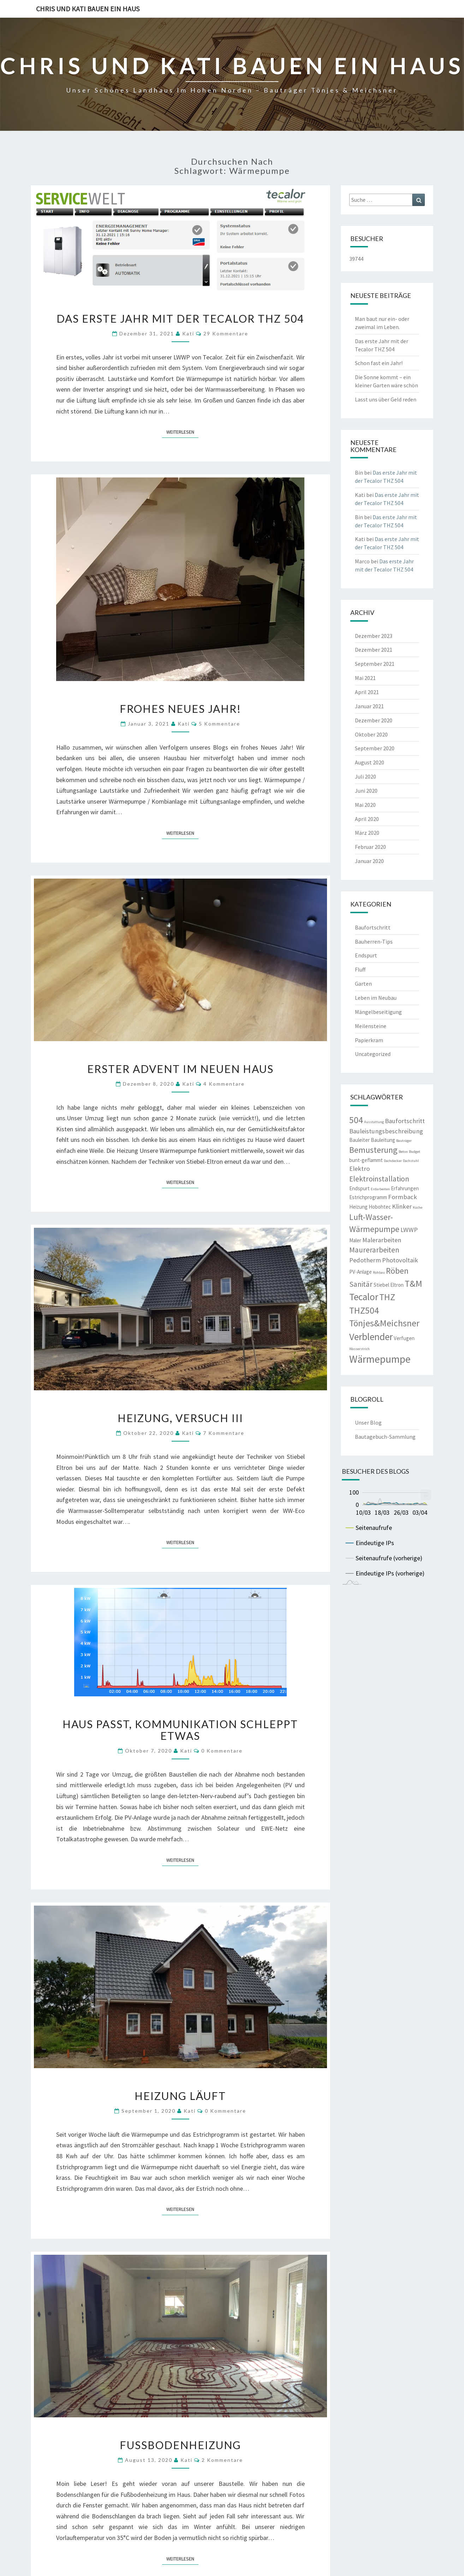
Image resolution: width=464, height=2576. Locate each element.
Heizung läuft (180, 2095)
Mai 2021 (365, 677)
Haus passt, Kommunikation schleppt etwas (180, 1730)
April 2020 (367, 818)
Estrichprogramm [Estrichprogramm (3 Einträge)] (368, 1197)
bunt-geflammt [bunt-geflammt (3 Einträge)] (366, 1160)
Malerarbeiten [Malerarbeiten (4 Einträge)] (381, 1240)
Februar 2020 (370, 846)
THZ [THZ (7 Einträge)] (387, 1297)
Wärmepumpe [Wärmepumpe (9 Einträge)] (380, 1359)
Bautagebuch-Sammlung (385, 1436)
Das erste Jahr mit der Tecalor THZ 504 (180, 318)
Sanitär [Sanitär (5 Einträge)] (361, 1284)
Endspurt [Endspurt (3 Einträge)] (359, 1188)
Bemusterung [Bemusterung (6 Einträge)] (373, 1149)
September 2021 (374, 663)
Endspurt (366, 955)
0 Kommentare (222, 1751)
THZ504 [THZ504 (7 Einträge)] (364, 1310)
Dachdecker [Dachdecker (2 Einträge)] (393, 1160)
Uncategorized (373, 1053)
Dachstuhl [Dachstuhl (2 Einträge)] (411, 1160)
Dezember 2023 (373, 635)
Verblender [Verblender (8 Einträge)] (371, 1337)
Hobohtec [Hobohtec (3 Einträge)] (380, 1206)
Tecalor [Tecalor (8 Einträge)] (363, 1297)
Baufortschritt (373, 927)
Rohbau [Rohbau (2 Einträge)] (379, 1272)
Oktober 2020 (371, 734)
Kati (188, 333)
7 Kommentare (223, 1433)
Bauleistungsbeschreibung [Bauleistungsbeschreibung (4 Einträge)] (386, 1131)
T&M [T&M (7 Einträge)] (413, 1283)
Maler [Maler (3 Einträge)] (355, 1240)
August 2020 (369, 762)
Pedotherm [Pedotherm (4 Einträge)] (365, 1260)
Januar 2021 (369, 706)
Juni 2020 (366, 790)
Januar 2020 (369, 860)
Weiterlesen (182, 431)
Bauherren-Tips (374, 941)
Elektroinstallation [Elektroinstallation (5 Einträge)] (379, 1179)
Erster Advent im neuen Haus (180, 1068)
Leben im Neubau (376, 997)
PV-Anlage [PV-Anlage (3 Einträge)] (360, 1271)
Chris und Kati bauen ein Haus (87, 8)
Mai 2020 (365, 804)
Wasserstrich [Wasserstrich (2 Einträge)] (359, 1348)
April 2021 (367, 692)
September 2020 (374, 748)
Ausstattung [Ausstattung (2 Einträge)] (374, 1122)
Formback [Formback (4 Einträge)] (402, 1197)
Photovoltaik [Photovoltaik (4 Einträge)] (400, 1260)
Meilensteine (370, 1025)
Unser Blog (368, 1422)
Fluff (360, 969)
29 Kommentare (225, 333)
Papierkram (369, 1040)
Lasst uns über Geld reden (385, 399)
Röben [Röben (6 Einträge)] (397, 1270)
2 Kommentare (222, 2460)
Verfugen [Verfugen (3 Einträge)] (404, 1338)
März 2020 (367, 832)
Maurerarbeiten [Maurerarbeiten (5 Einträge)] (374, 1250)
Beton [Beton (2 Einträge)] (403, 1151)
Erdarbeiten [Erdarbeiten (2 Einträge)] (380, 1189)
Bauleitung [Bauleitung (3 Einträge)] (383, 1140)
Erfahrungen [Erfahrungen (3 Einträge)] (405, 1188)
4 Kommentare (224, 1084)
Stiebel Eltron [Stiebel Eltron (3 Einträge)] (389, 1284)
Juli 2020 (365, 776)
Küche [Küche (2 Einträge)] (417, 1207)
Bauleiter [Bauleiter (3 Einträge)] (359, 1140)
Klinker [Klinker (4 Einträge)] (402, 1206)
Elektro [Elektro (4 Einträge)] (359, 1168)
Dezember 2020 (373, 720)
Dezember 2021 (373, 649)
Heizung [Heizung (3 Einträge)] (358, 1206)
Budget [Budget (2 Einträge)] (414, 1151)
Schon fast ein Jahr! (379, 362)
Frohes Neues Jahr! (180, 708)
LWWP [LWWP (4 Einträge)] (409, 1230)
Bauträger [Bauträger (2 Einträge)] (404, 1140)
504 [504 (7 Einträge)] (356, 1120)
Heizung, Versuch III (180, 1418)
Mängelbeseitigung (378, 1011)
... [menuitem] (426, 1494)
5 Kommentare (219, 724)
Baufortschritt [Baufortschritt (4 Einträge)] (405, 1121)
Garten (363, 983)
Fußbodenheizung (180, 2445)
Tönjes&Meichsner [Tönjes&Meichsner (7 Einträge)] (384, 1323)
